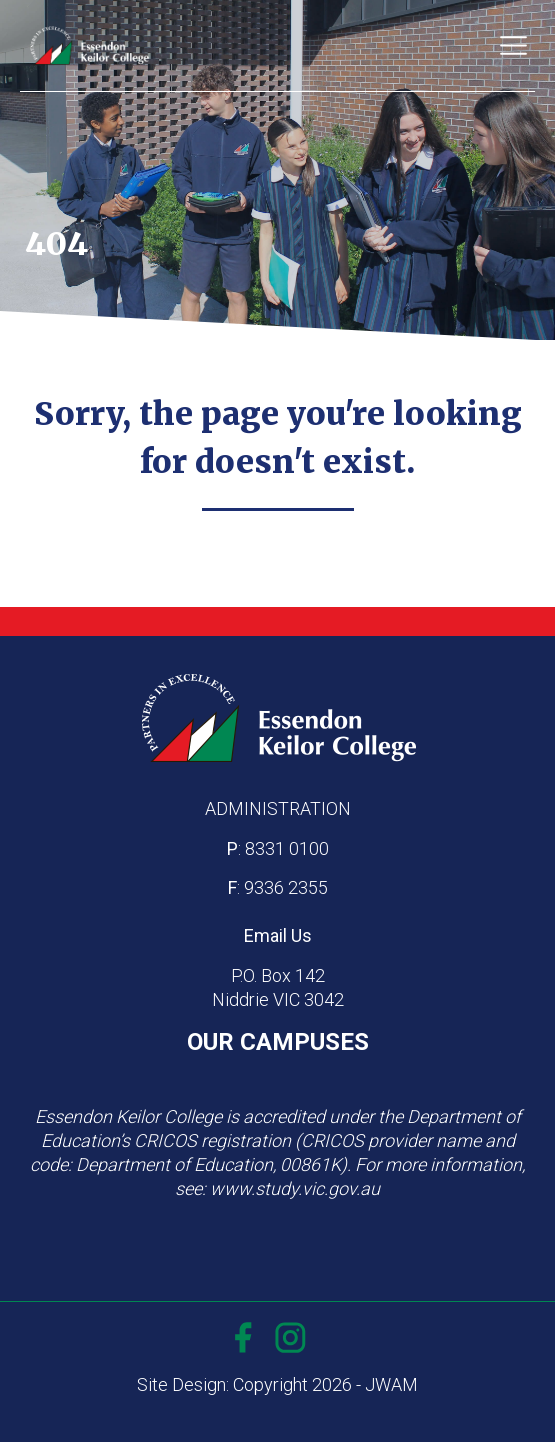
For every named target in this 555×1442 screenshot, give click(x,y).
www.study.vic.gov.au (295, 1188)
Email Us (278, 935)
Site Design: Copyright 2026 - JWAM (277, 1384)
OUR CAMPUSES (278, 1042)
